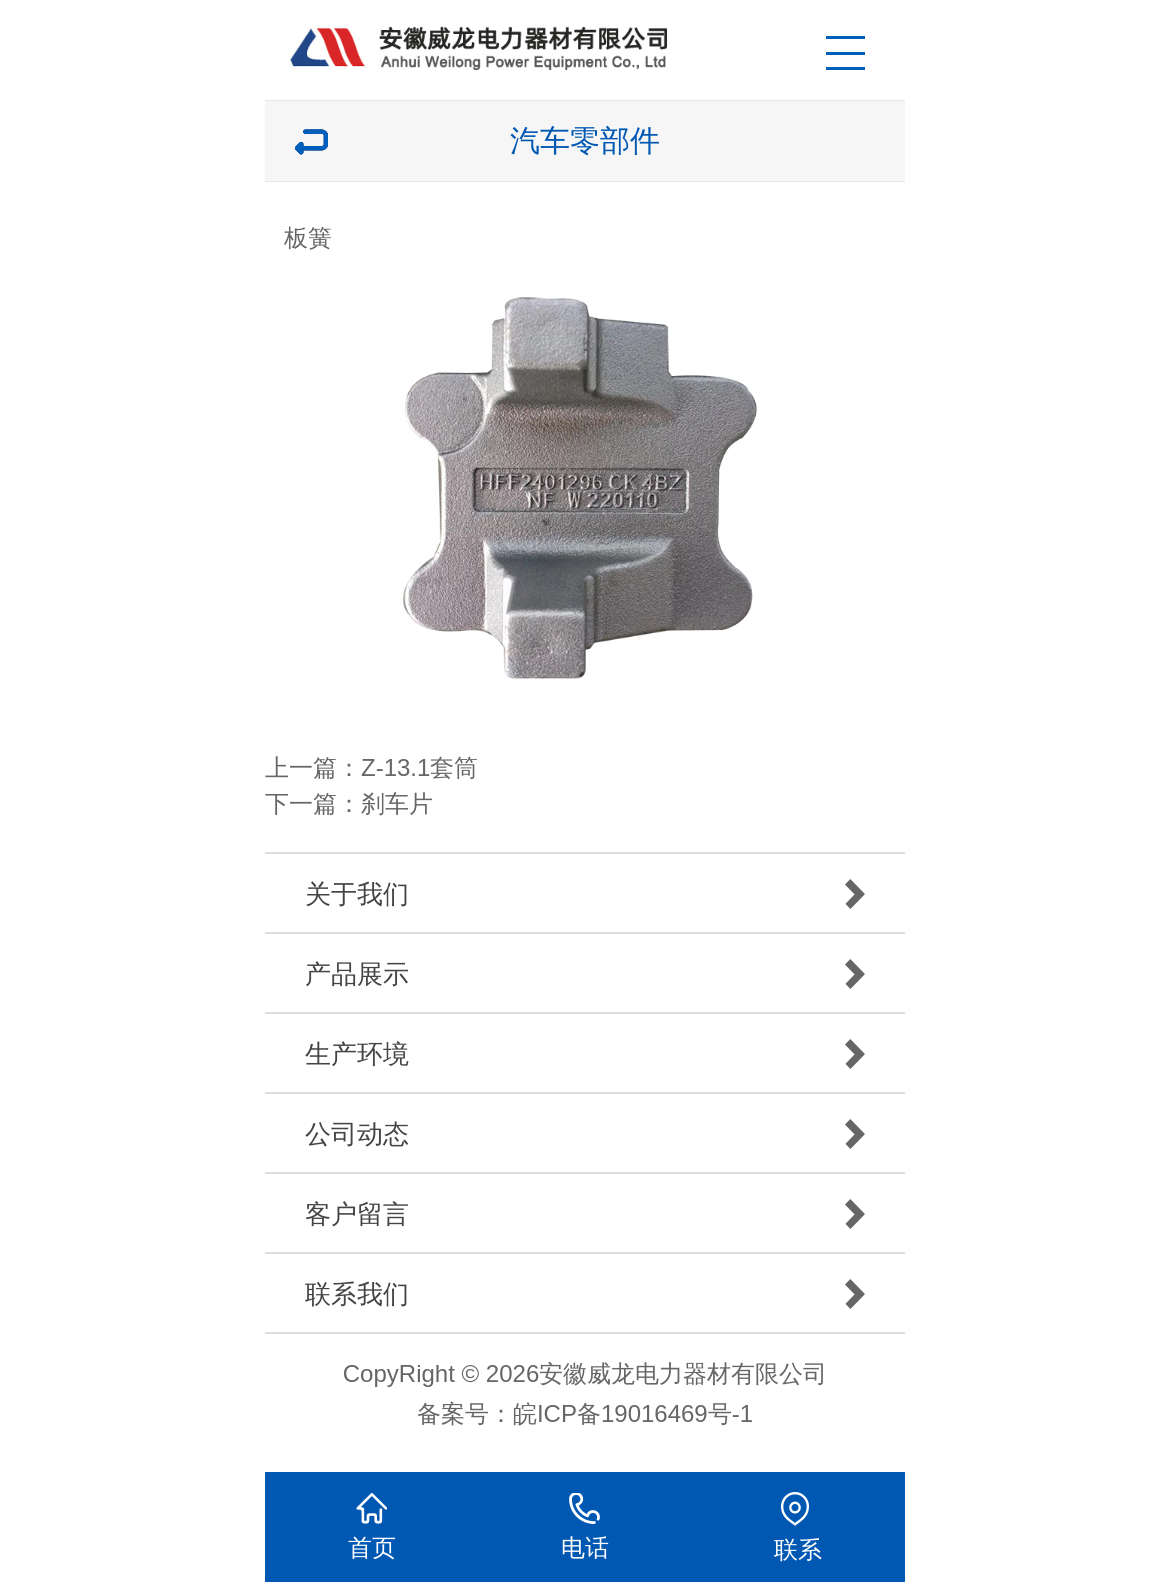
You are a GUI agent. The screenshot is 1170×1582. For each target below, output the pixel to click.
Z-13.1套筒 (419, 767)
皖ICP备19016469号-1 (633, 1413)
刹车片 (397, 803)
